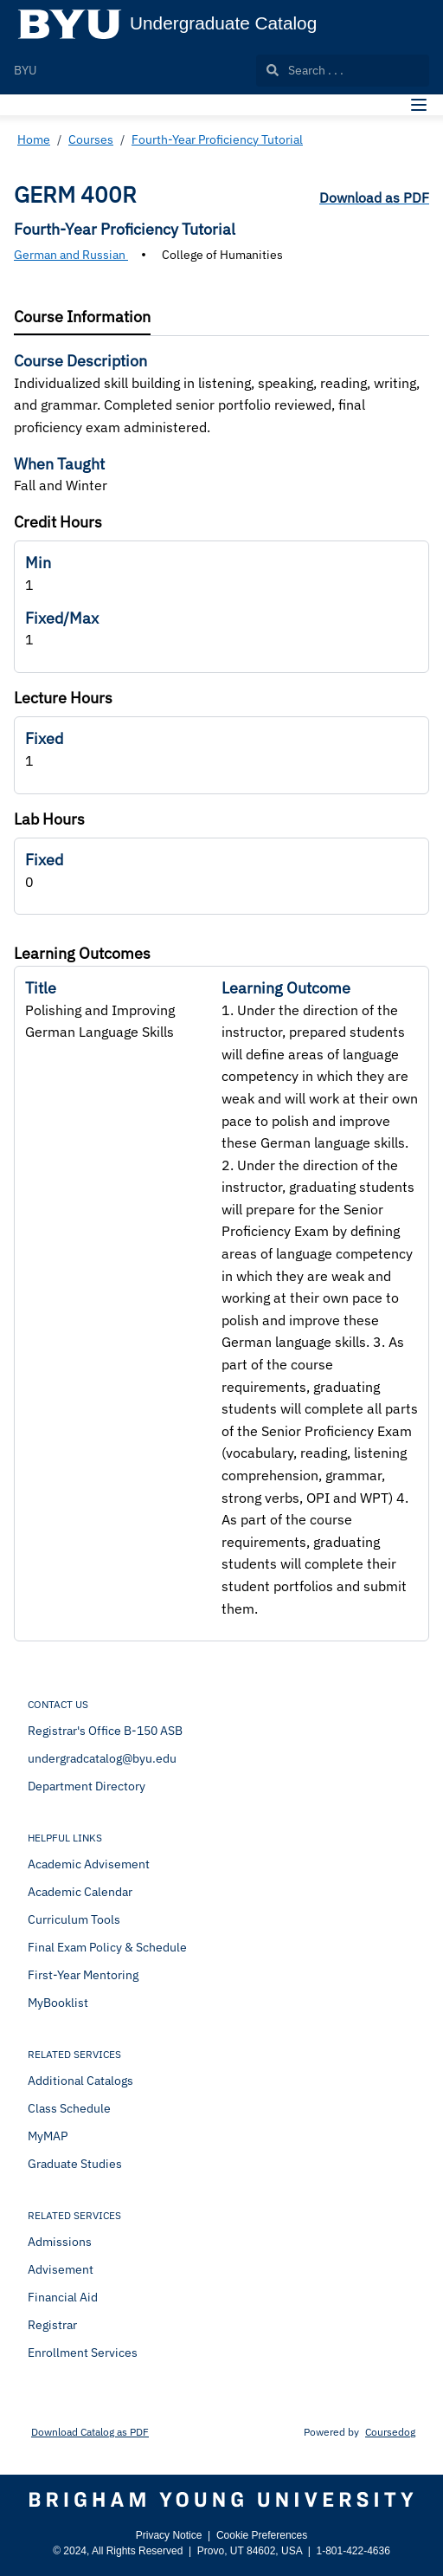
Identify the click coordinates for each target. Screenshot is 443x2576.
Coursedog (390, 2431)
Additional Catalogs (80, 2080)
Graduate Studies (75, 2163)
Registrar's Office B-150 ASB (105, 1730)
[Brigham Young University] (221, 2500)
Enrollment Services (83, 2352)
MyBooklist (58, 2002)
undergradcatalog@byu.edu (102, 1758)
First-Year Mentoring (83, 1975)
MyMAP (47, 2136)
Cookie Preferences (261, 2535)
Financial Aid (63, 2297)
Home (33, 139)
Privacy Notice (169, 2535)
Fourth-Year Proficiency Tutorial (217, 139)
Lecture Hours (63, 698)
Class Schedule (69, 2108)
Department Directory (86, 1786)
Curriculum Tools (74, 1919)
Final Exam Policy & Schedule (107, 1947)
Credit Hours (58, 522)
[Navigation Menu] (418, 104)
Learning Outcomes (82, 953)
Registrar (52, 2325)
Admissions (60, 2241)
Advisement (60, 2269)
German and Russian (71, 254)
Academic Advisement (89, 1864)
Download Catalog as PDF (90, 2431)
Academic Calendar (80, 1892)
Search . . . (304, 70)
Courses (90, 139)
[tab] (82, 317)
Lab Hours (49, 819)
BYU (25, 70)
